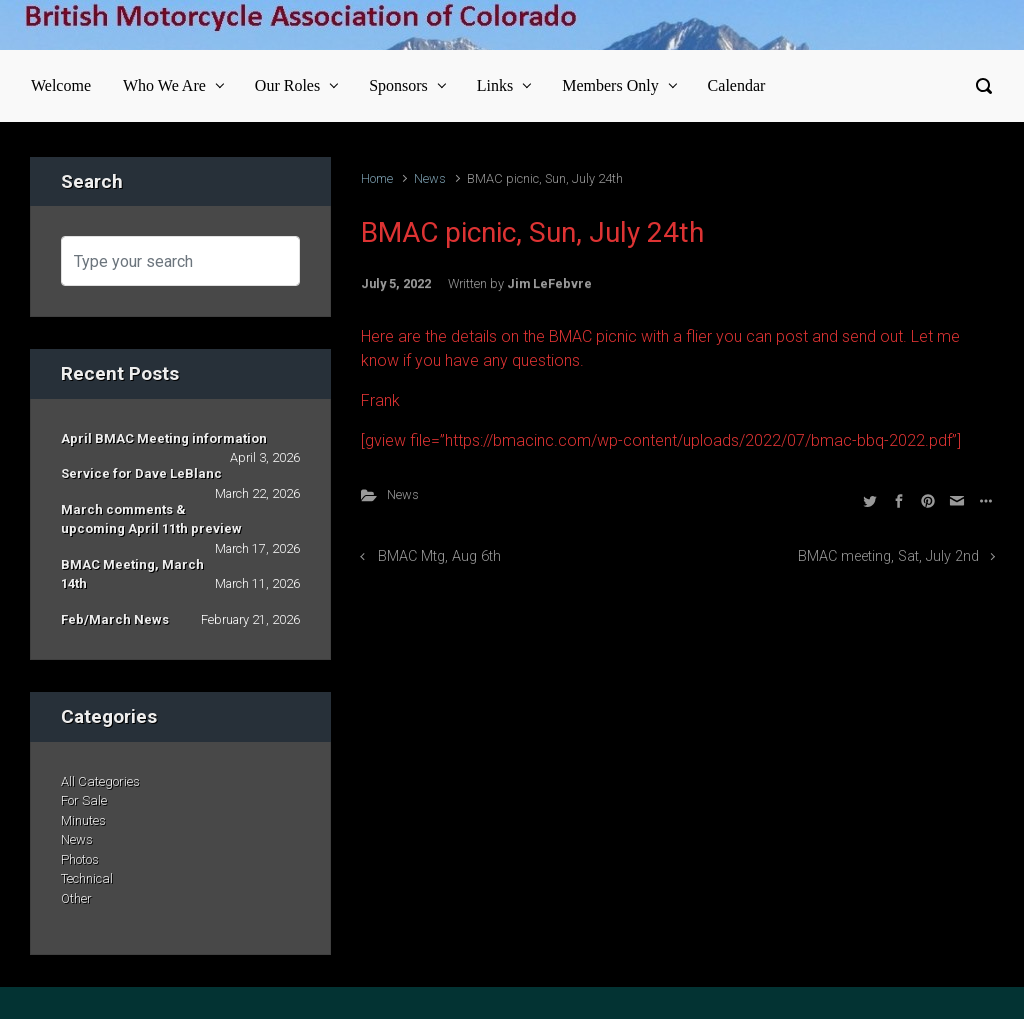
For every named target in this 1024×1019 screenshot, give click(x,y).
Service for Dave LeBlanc (141, 473)
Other (76, 898)
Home (377, 178)
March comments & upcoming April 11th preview (151, 519)
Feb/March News (115, 619)
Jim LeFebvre (549, 283)
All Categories (100, 781)
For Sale (84, 800)
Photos (80, 859)
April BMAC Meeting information (164, 438)
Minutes (83, 820)
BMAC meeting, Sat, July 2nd (888, 556)
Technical (87, 878)
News (430, 178)
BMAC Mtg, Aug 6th (439, 556)
